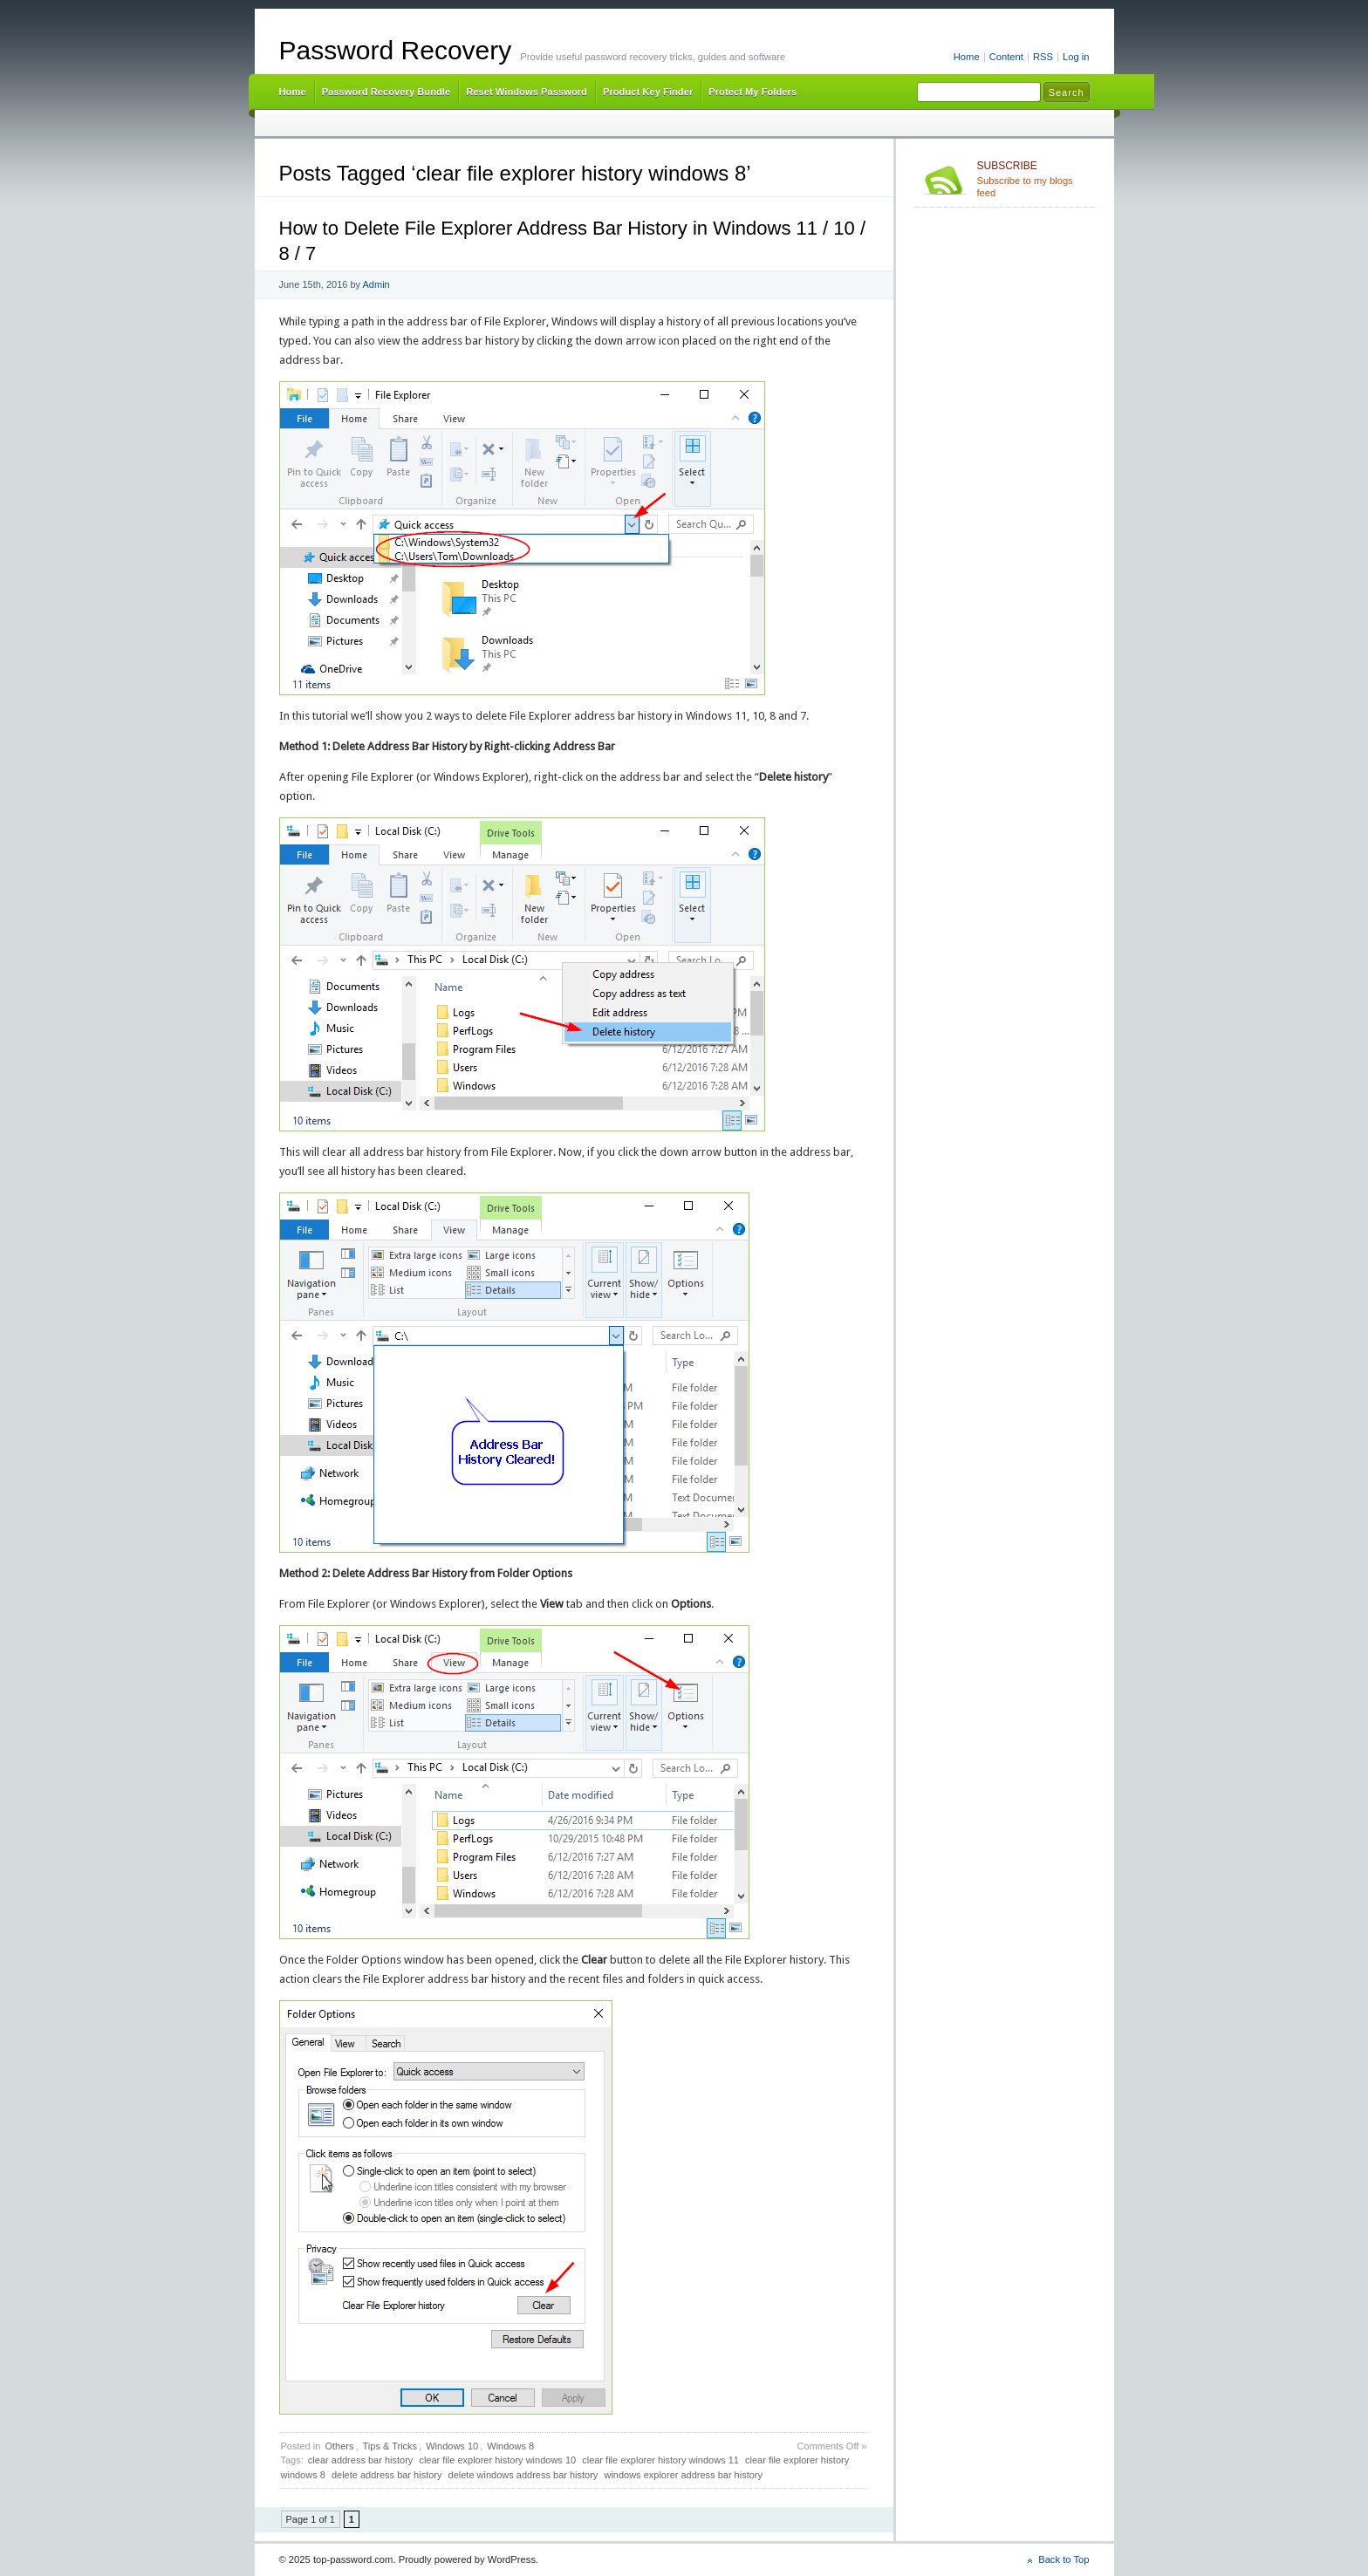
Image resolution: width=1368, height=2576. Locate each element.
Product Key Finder (648, 91)
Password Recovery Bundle (386, 91)
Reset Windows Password (526, 91)
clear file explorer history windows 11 (660, 2460)
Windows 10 (452, 2446)
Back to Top (1063, 2559)
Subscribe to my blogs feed (1033, 179)
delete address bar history (387, 2475)
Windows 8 (510, 2446)
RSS (1043, 56)
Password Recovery (395, 50)
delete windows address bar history (523, 2475)
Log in (1076, 56)
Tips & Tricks (390, 2446)
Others (339, 2446)
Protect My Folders (752, 91)
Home (967, 56)
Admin (376, 284)
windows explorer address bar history (683, 2475)
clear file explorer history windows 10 (497, 2460)
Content (1006, 56)
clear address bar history (360, 2460)
